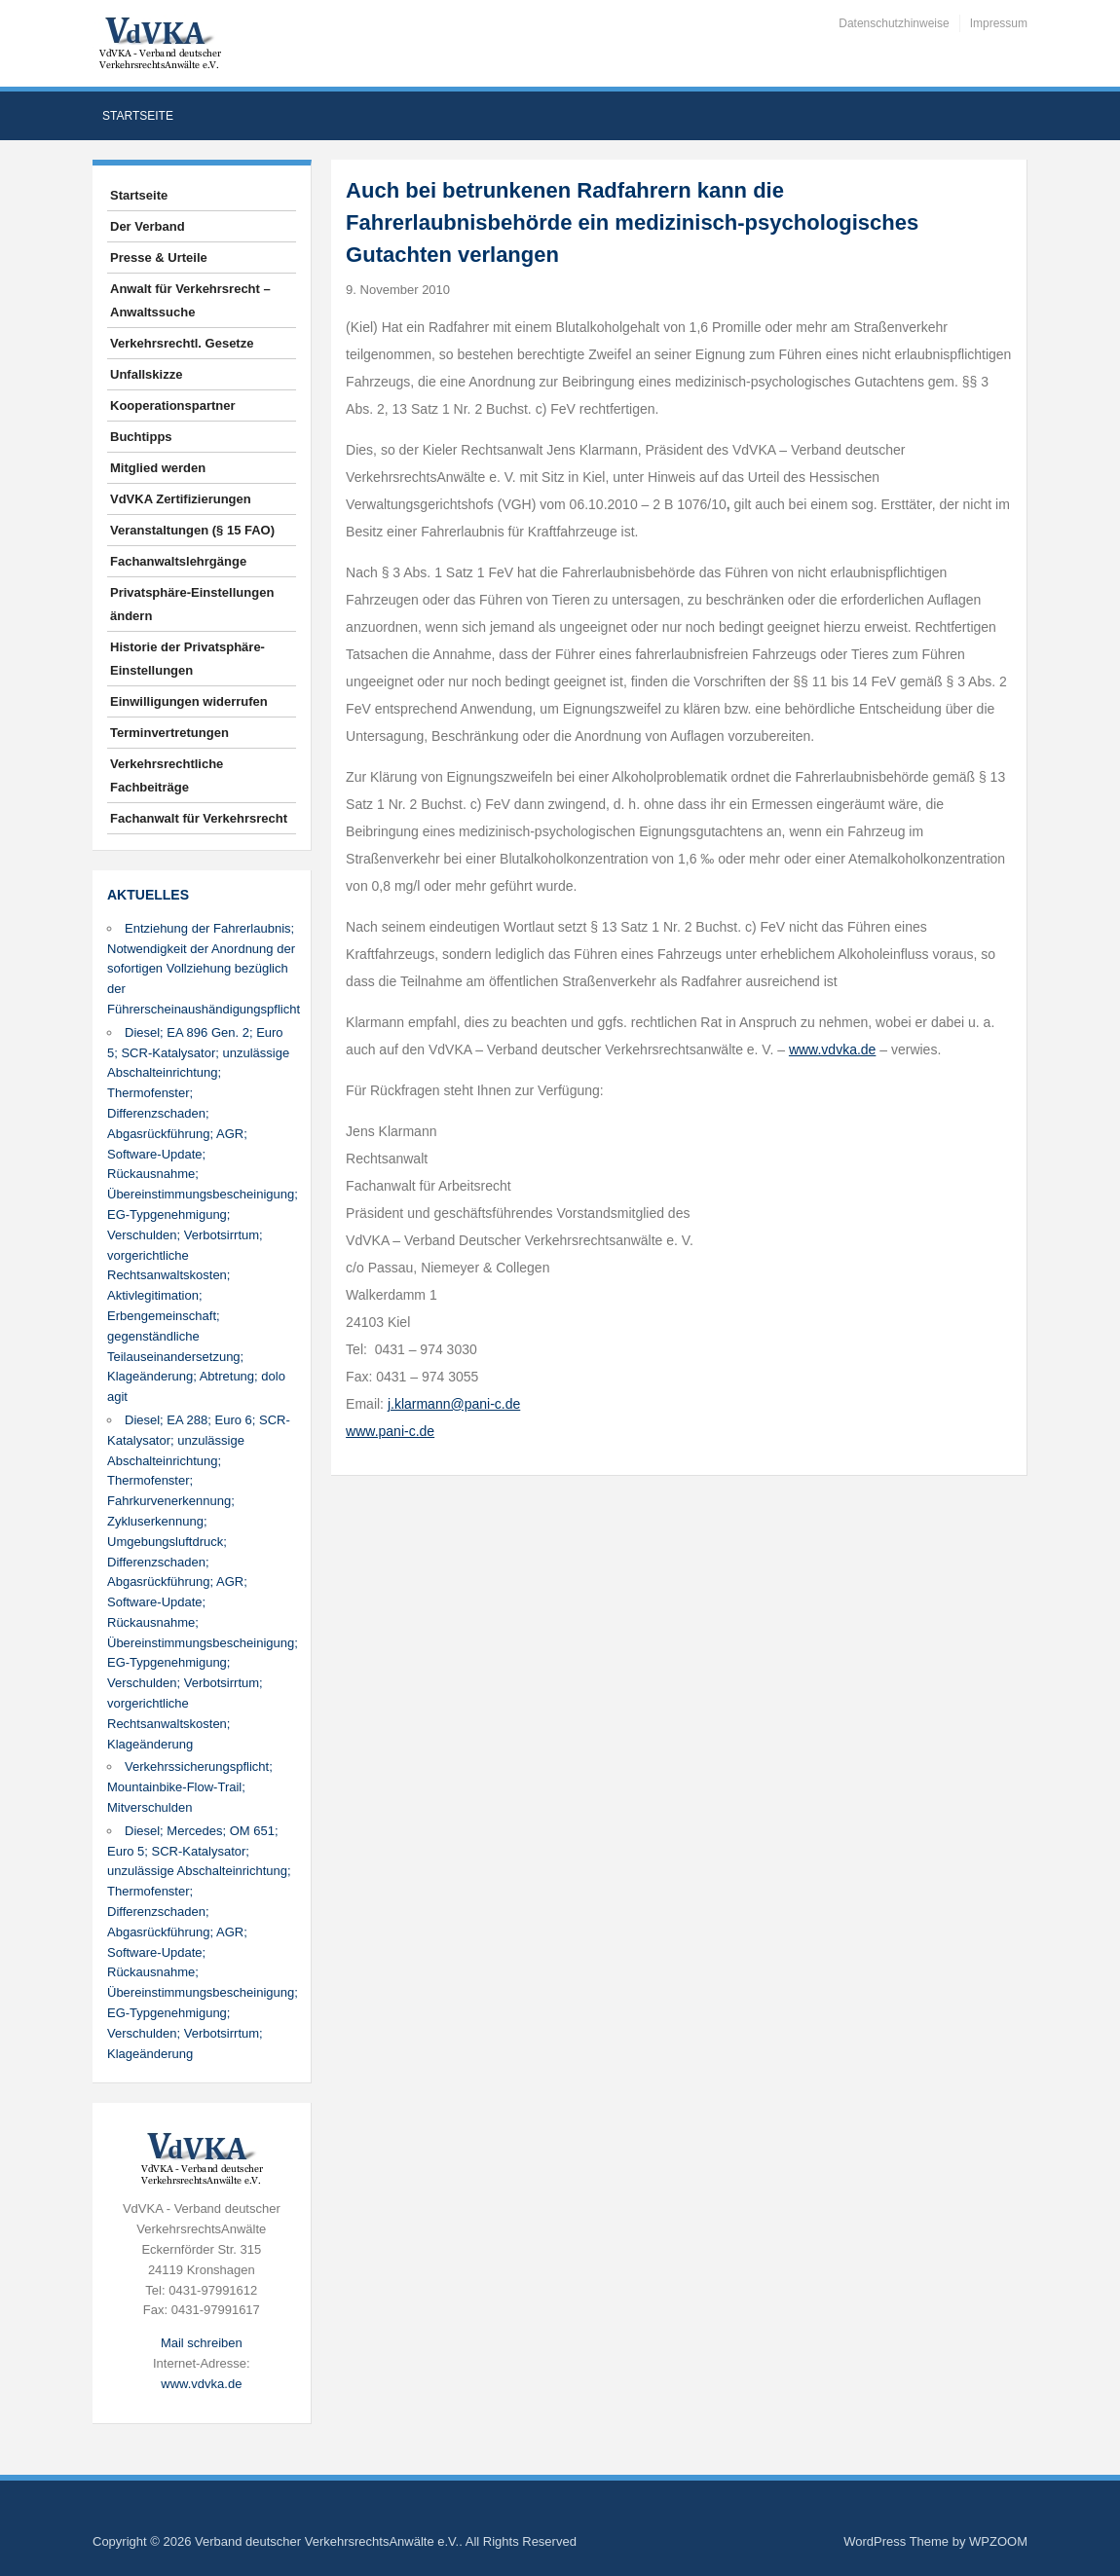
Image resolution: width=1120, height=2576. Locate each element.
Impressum (998, 23)
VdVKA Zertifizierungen (180, 499)
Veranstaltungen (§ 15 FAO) (192, 530)
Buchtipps (141, 436)
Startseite (137, 116)
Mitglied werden (157, 467)
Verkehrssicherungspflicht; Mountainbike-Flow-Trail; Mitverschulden (190, 1787)
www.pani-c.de (390, 1431)
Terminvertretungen (169, 732)
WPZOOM (998, 2541)
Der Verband (147, 226)
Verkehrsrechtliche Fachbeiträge (166, 775)
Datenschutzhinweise (894, 23)
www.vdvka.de (201, 2383)
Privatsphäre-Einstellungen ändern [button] (192, 604)
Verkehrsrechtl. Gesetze (181, 343)
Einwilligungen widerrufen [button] (189, 701)
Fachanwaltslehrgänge (178, 561)
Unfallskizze (146, 374)
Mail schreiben (202, 2343)
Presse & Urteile (158, 257)
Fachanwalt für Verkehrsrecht (198, 818)
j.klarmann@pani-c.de (454, 1404)
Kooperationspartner (173, 405)
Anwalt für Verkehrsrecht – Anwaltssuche (190, 300)
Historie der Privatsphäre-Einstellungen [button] (187, 659)
